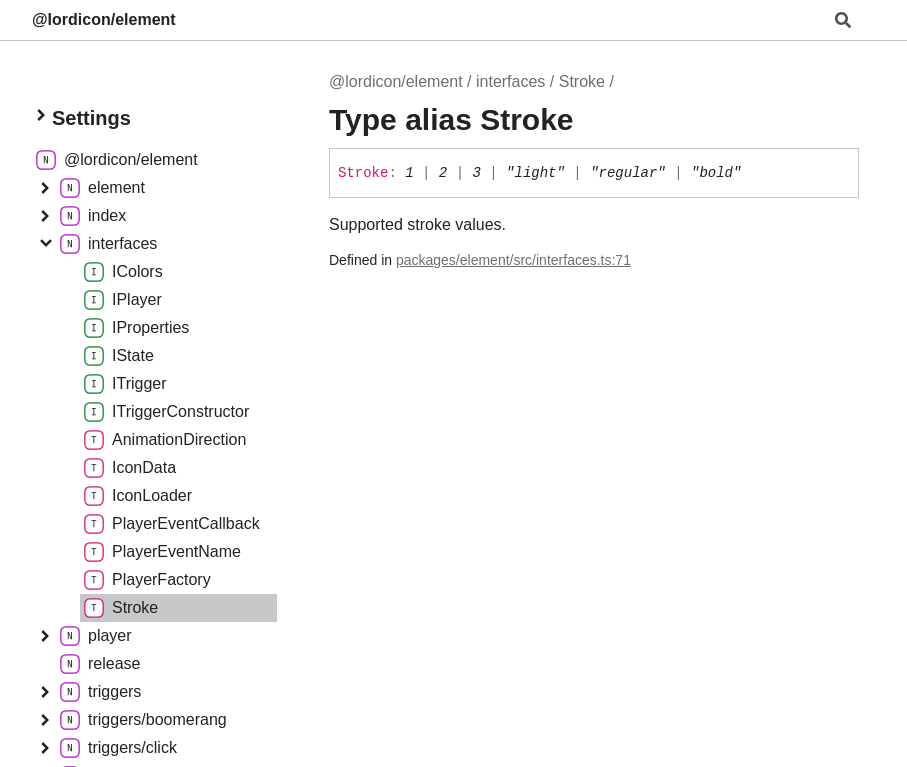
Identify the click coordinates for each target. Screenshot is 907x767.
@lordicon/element (104, 19)
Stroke (582, 81)
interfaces (510, 81)
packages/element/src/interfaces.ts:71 (513, 260)
